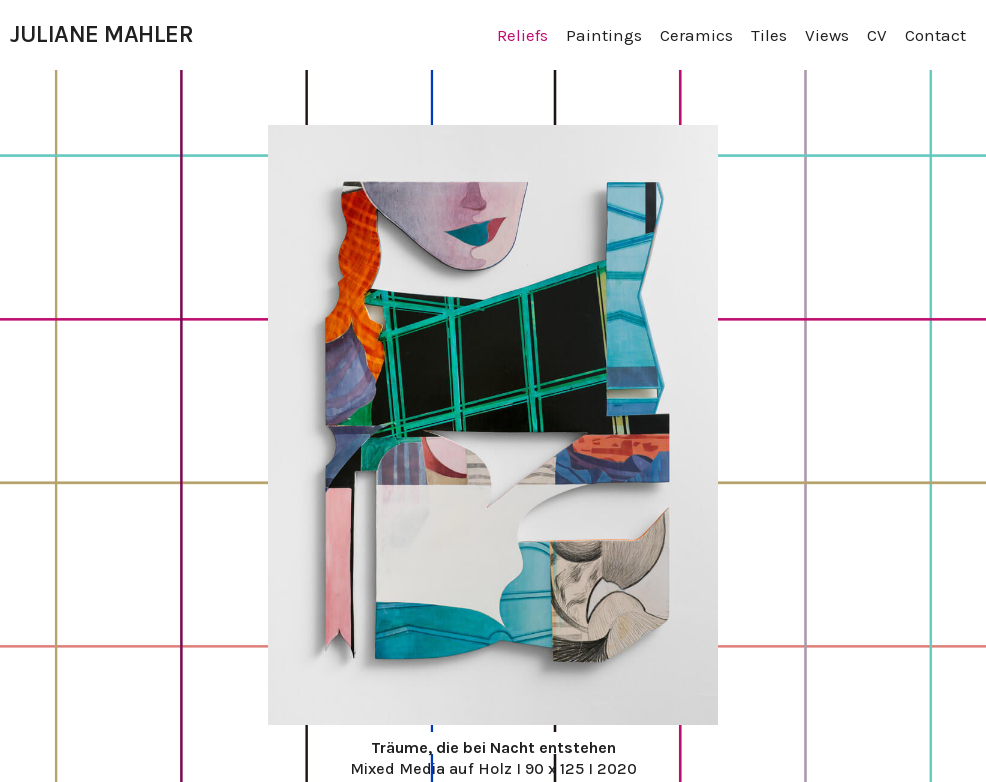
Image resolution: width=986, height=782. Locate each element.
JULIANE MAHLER (101, 34)
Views (827, 35)
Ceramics (696, 35)
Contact (935, 35)
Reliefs (522, 35)
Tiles (769, 35)
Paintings (604, 35)
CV (877, 35)
